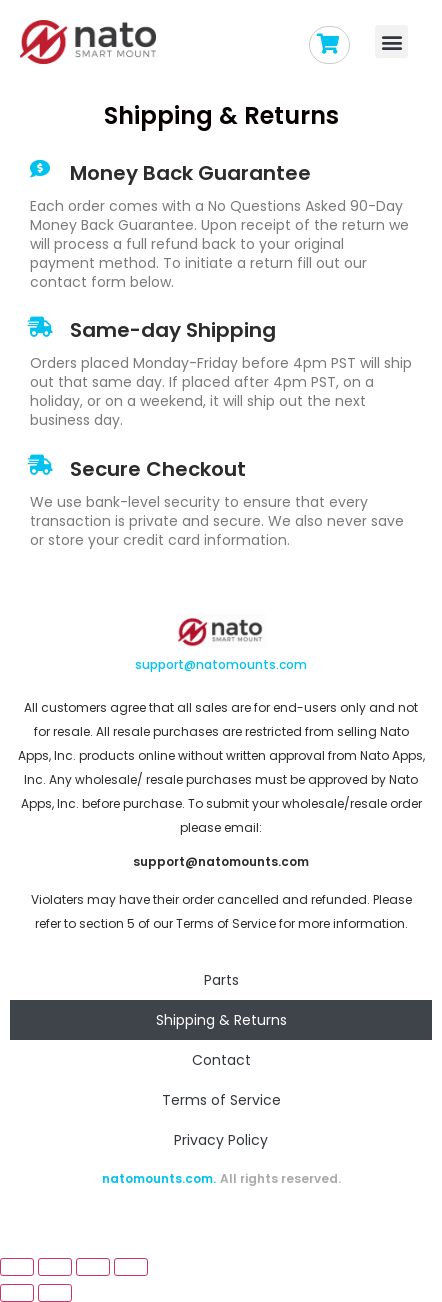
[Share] (55, 1267)
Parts (221, 980)
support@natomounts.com (221, 664)
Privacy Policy (221, 1140)
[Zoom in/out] (131, 1267)
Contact (221, 1060)
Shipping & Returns (221, 1020)
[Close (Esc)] (17, 1267)
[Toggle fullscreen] (93, 1267)
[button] (391, 41)
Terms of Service (221, 1100)
